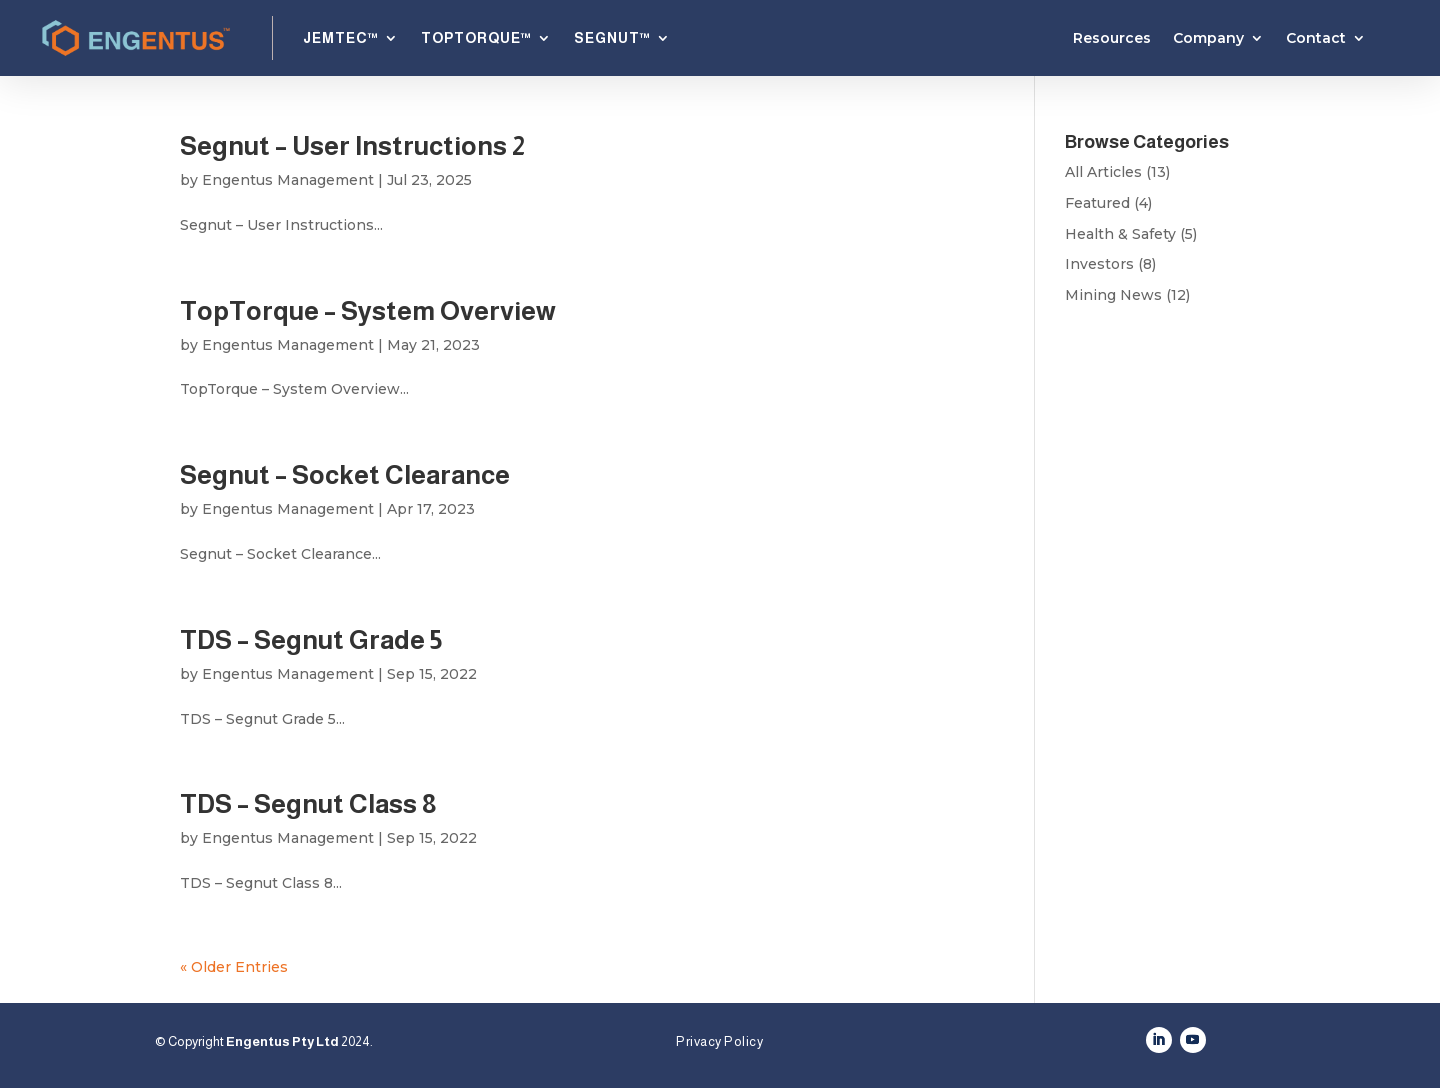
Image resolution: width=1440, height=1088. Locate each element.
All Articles (1103, 172)
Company (1208, 39)
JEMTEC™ (341, 38)
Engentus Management (288, 180)
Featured (1097, 203)
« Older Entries (234, 967)
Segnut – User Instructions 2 (352, 145)
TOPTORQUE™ (476, 38)
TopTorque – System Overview (368, 310)
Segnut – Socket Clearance (345, 474)
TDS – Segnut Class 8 (308, 803)
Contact (1316, 39)
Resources (1112, 39)
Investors (1099, 264)
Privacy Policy (719, 1041)
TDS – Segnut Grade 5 (311, 639)
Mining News (1113, 295)
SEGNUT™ (612, 38)
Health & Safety (1120, 234)
